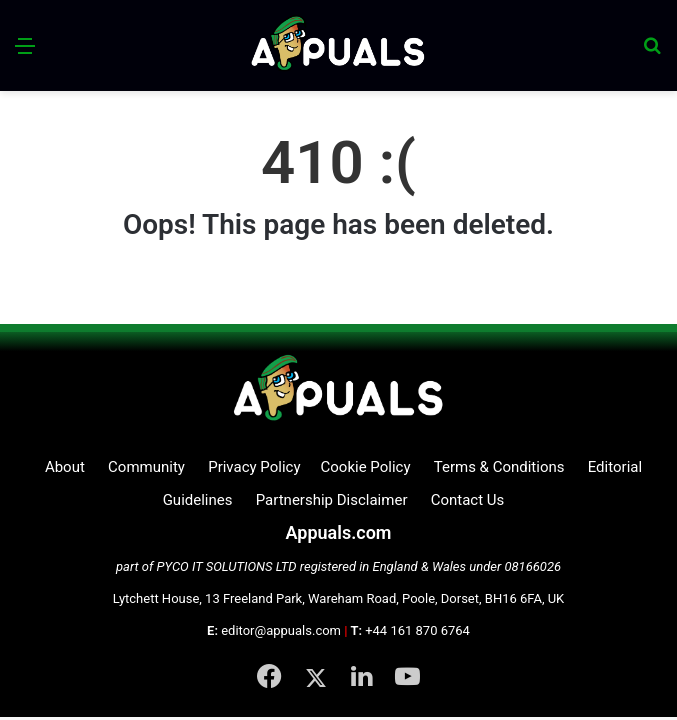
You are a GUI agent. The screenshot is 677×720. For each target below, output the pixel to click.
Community (146, 467)
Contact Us (468, 500)
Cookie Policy (366, 467)
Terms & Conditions (499, 467)
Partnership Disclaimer (332, 500)
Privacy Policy (254, 467)
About (65, 467)
